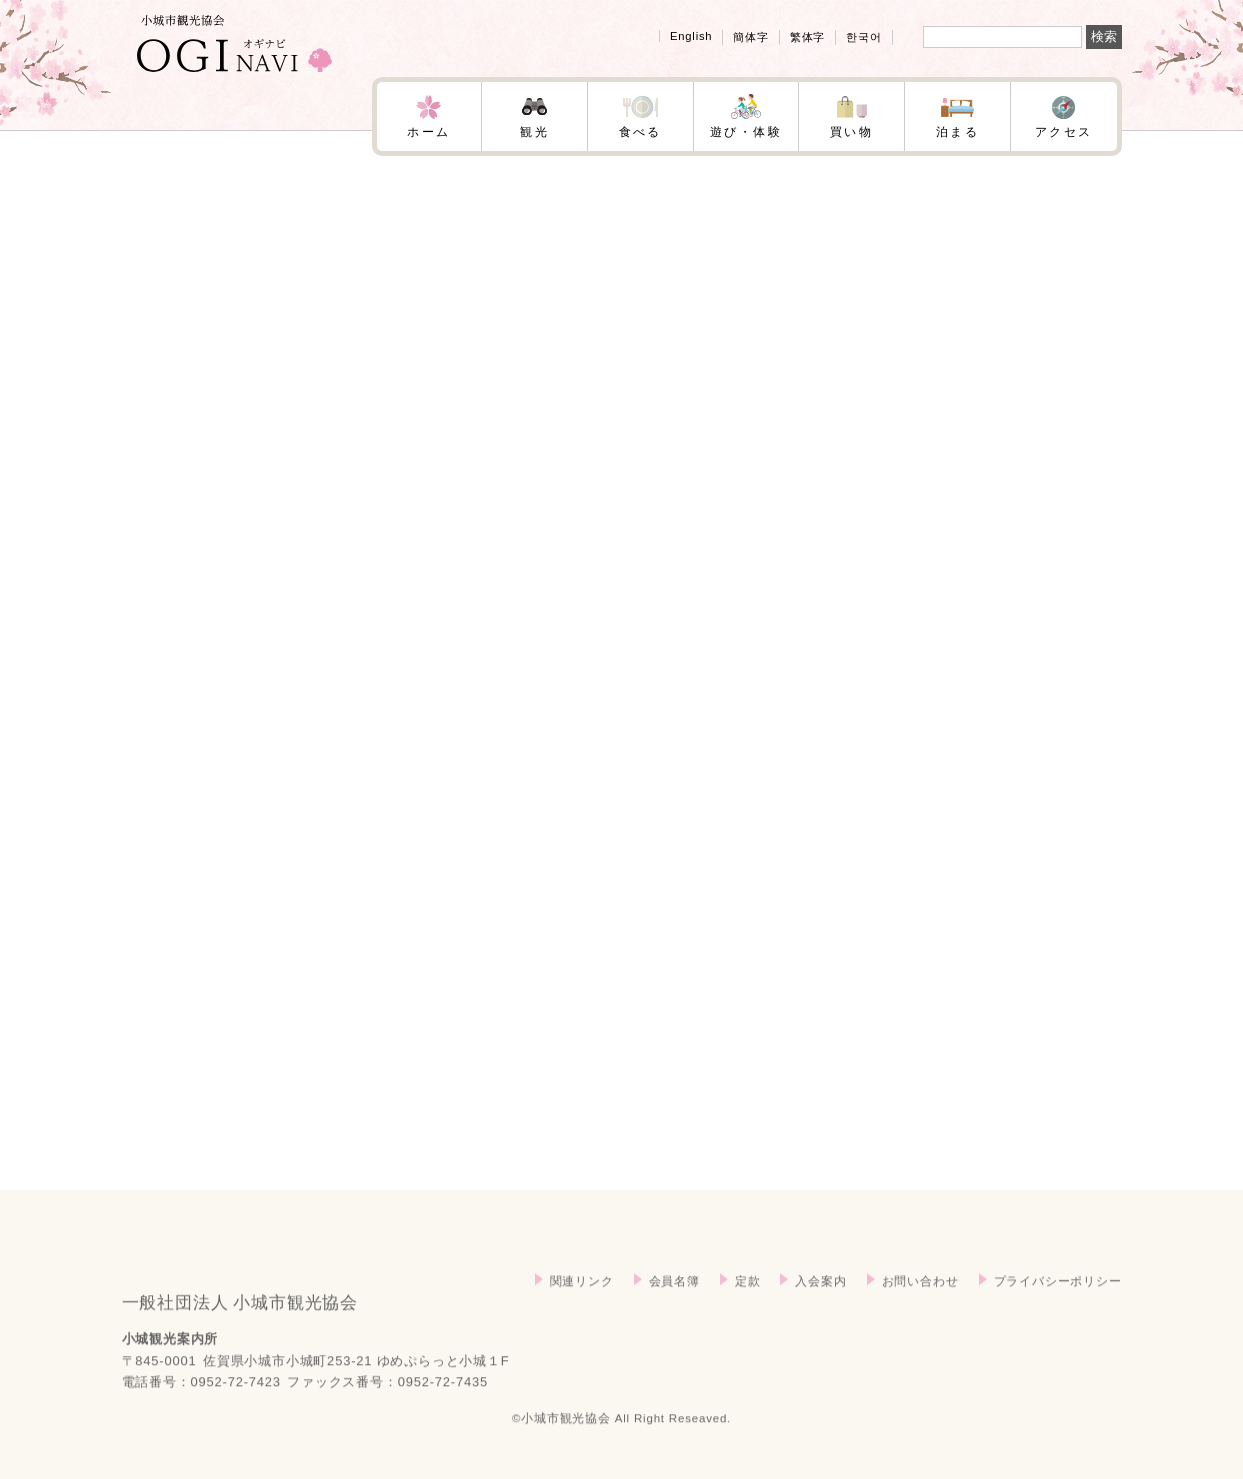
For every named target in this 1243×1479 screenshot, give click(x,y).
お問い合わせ (920, 1300)
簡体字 (750, 37)
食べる (640, 132)
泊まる (957, 132)
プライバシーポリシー (1058, 1300)
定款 (748, 1300)
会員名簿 (674, 1300)
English (691, 36)
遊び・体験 (746, 132)
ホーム (428, 132)
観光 (534, 132)
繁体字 (807, 37)
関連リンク (582, 1300)
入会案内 (820, 1300)
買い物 (851, 132)
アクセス (1064, 132)
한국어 (863, 37)
